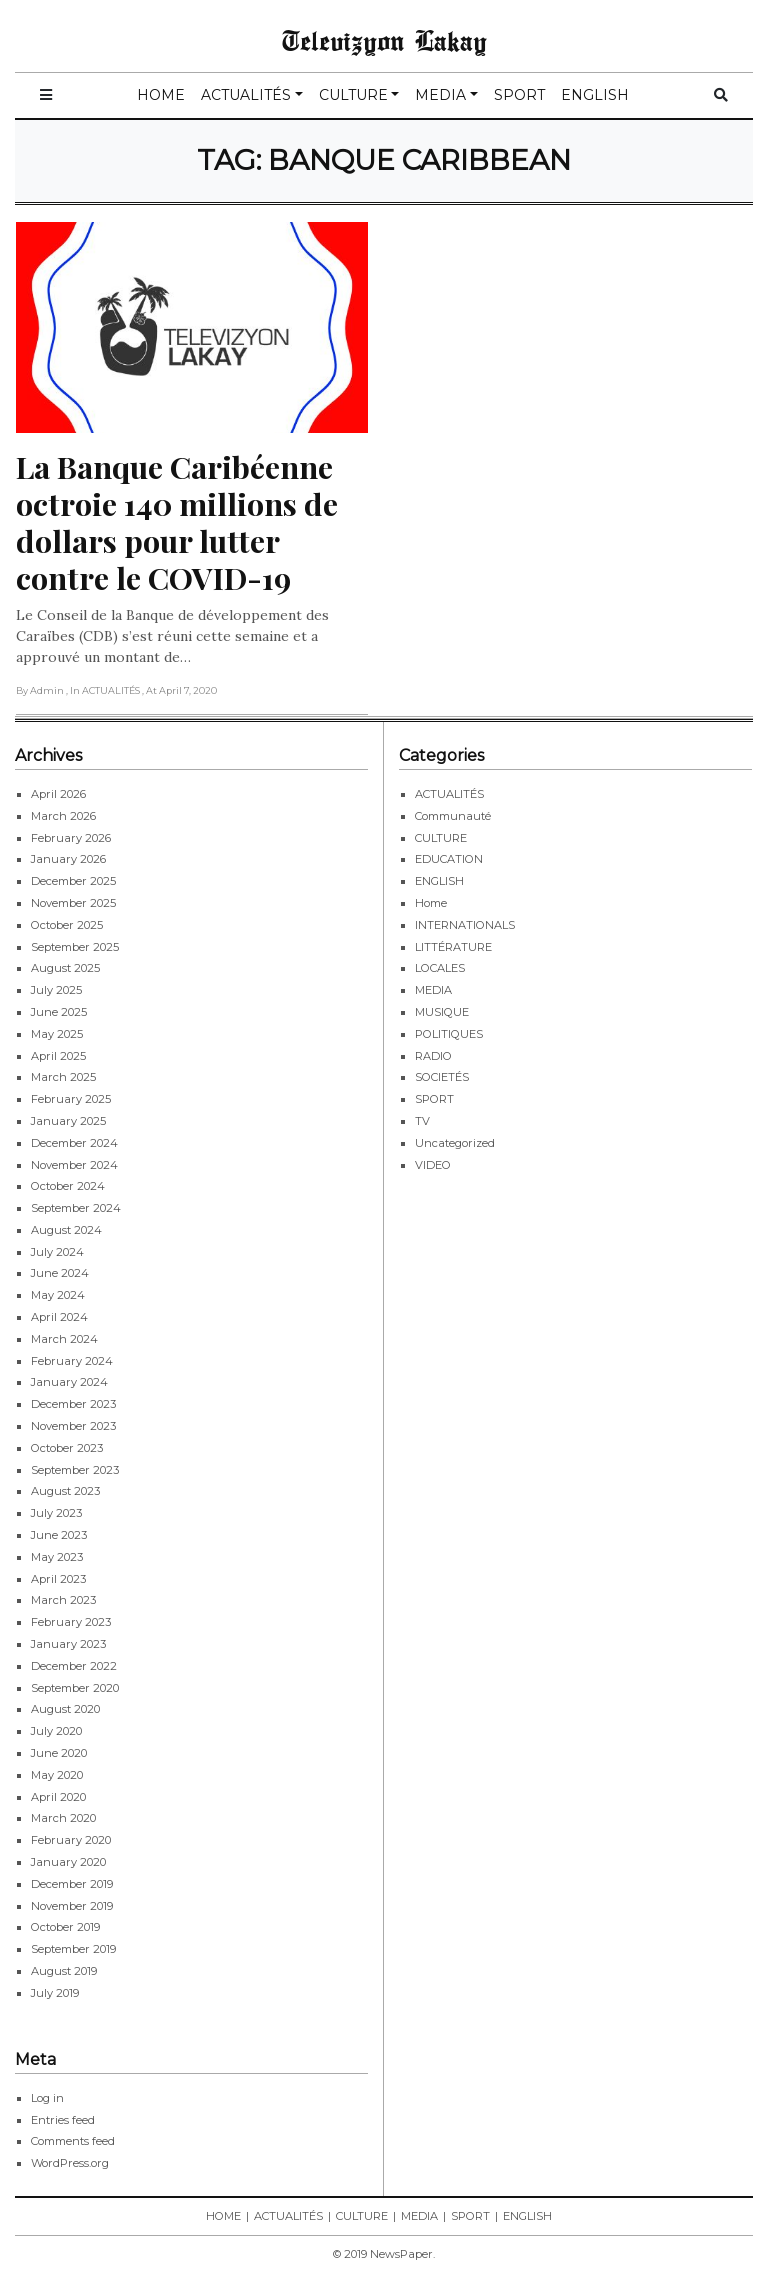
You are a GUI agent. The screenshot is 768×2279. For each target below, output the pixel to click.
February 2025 (71, 1099)
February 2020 (71, 1840)
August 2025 (65, 968)
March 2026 (63, 816)
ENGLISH (595, 95)
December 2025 (73, 881)
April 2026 (58, 794)
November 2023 (73, 1426)
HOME (161, 95)
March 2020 (63, 1818)
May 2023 (57, 1557)
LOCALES (440, 968)
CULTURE (353, 95)
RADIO (433, 1056)
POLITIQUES (449, 1034)
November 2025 (73, 903)
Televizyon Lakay (384, 40)
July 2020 (56, 1731)
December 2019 (72, 1884)
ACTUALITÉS (246, 95)
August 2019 (64, 1971)
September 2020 (75, 1688)
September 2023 (75, 1470)
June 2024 (60, 1273)
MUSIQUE (442, 1012)
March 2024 (64, 1339)
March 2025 (63, 1077)
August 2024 (66, 1230)
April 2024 (59, 1317)
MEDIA (440, 95)
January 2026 (68, 859)
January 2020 (68, 1862)
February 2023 (71, 1622)
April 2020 (58, 1797)
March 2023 (63, 1600)
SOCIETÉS (442, 1077)
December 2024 (74, 1143)
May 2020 (57, 1775)
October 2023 (67, 1448)
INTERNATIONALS (465, 925)
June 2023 (59, 1535)
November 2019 (72, 1906)
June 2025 (59, 1012)
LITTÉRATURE (453, 947)
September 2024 (76, 1208)
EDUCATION (449, 859)
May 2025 (57, 1034)
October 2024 (68, 1186)
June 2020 (59, 1753)
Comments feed (73, 2141)
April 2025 (58, 1056)
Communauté (453, 816)
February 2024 (72, 1361)
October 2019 (65, 1927)
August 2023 (65, 1491)
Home (431, 903)
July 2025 (56, 990)
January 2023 (68, 1644)
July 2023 (56, 1513)
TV (422, 1121)
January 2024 (69, 1382)
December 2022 (74, 1666)
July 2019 (55, 1993)
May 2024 (58, 1295)
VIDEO (433, 1165)
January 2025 (68, 1121)
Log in (47, 2098)
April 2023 (58, 1579)
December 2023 (73, 1404)
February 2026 (71, 838)
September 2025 (75, 947)
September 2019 (73, 1949)
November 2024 (74, 1165)
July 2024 (57, 1252)
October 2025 (67, 925)
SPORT (519, 95)
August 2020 (65, 1709)
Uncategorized (455, 1143)
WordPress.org (70, 2163)
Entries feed (63, 2120)
